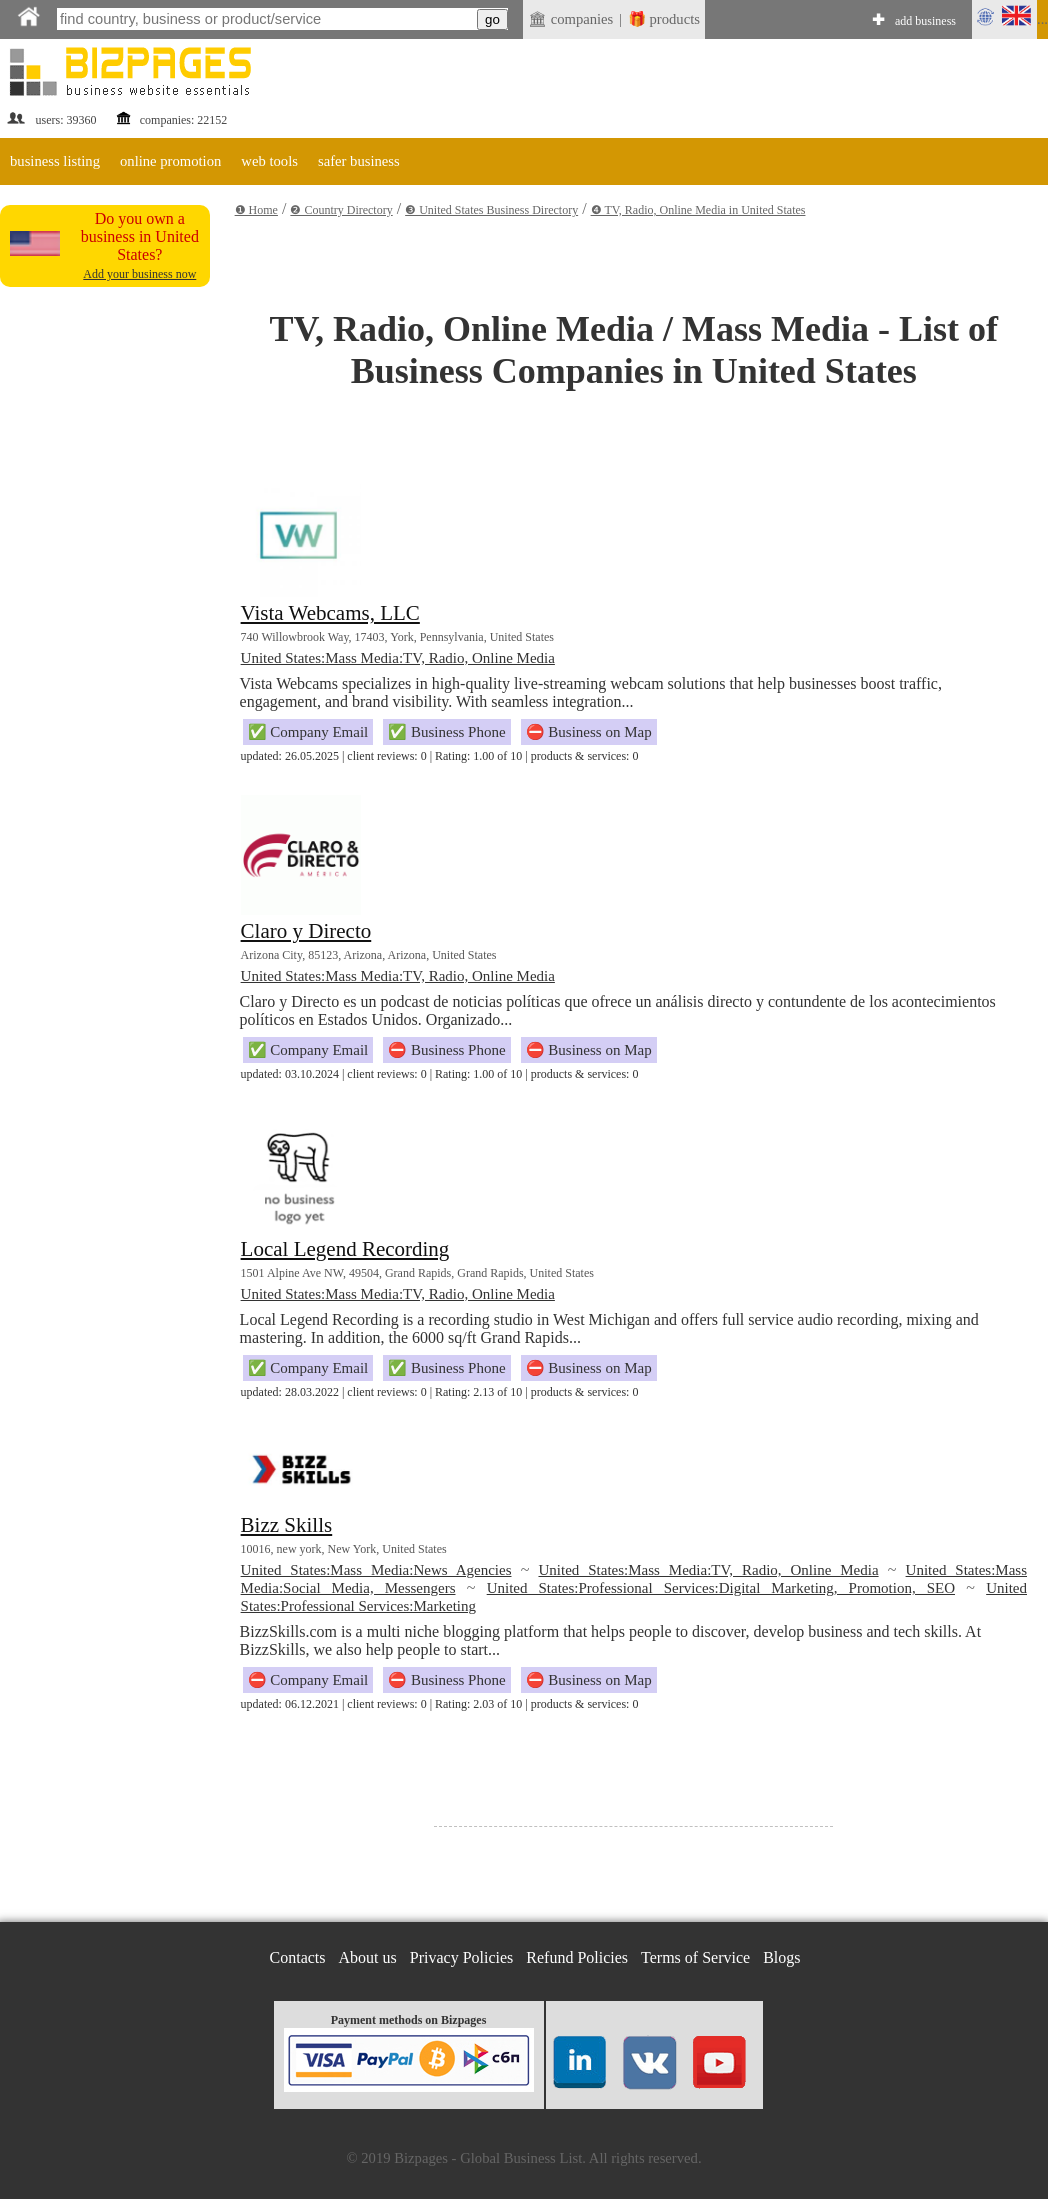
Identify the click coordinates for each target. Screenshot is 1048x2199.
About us (368, 1957)
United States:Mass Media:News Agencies (376, 1570)
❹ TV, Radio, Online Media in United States (698, 210)
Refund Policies (577, 1957)
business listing (55, 161)
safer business (359, 161)
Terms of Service (695, 1957)
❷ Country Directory (341, 210)
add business (925, 21)
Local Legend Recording (345, 1249)
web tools (269, 161)
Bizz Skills (287, 1525)
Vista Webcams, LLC (330, 613)
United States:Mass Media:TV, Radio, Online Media (398, 658)
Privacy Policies (462, 1957)
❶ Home (256, 210)
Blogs (781, 1957)
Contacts (298, 1957)
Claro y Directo (306, 931)
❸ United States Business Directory (491, 210)
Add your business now (139, 274)
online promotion (170, 161)
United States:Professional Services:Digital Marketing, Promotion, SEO (721, 1588)
